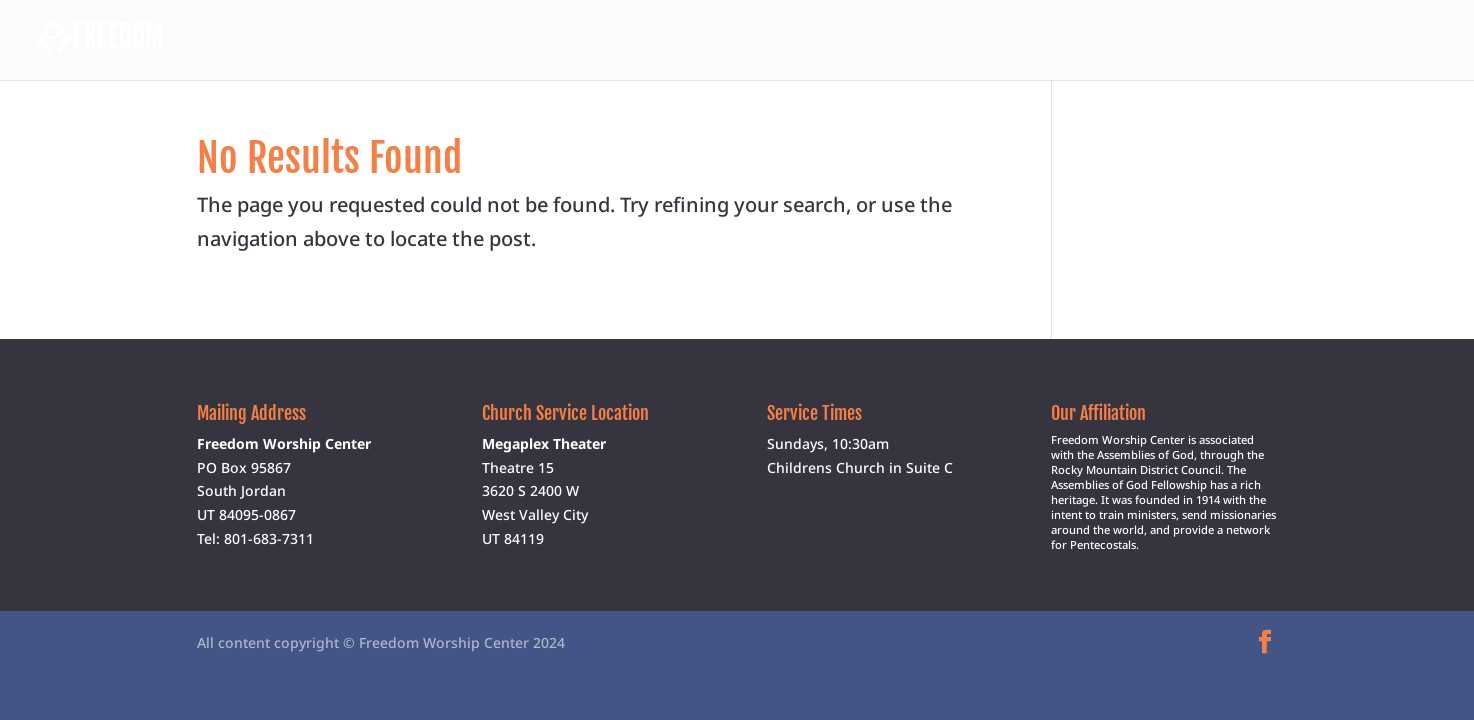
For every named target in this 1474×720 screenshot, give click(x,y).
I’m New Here (829, 41)
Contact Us (1384, 41)
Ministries (1069, 41)
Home (734, 41)
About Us (955, 41)
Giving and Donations (1224, 41)
